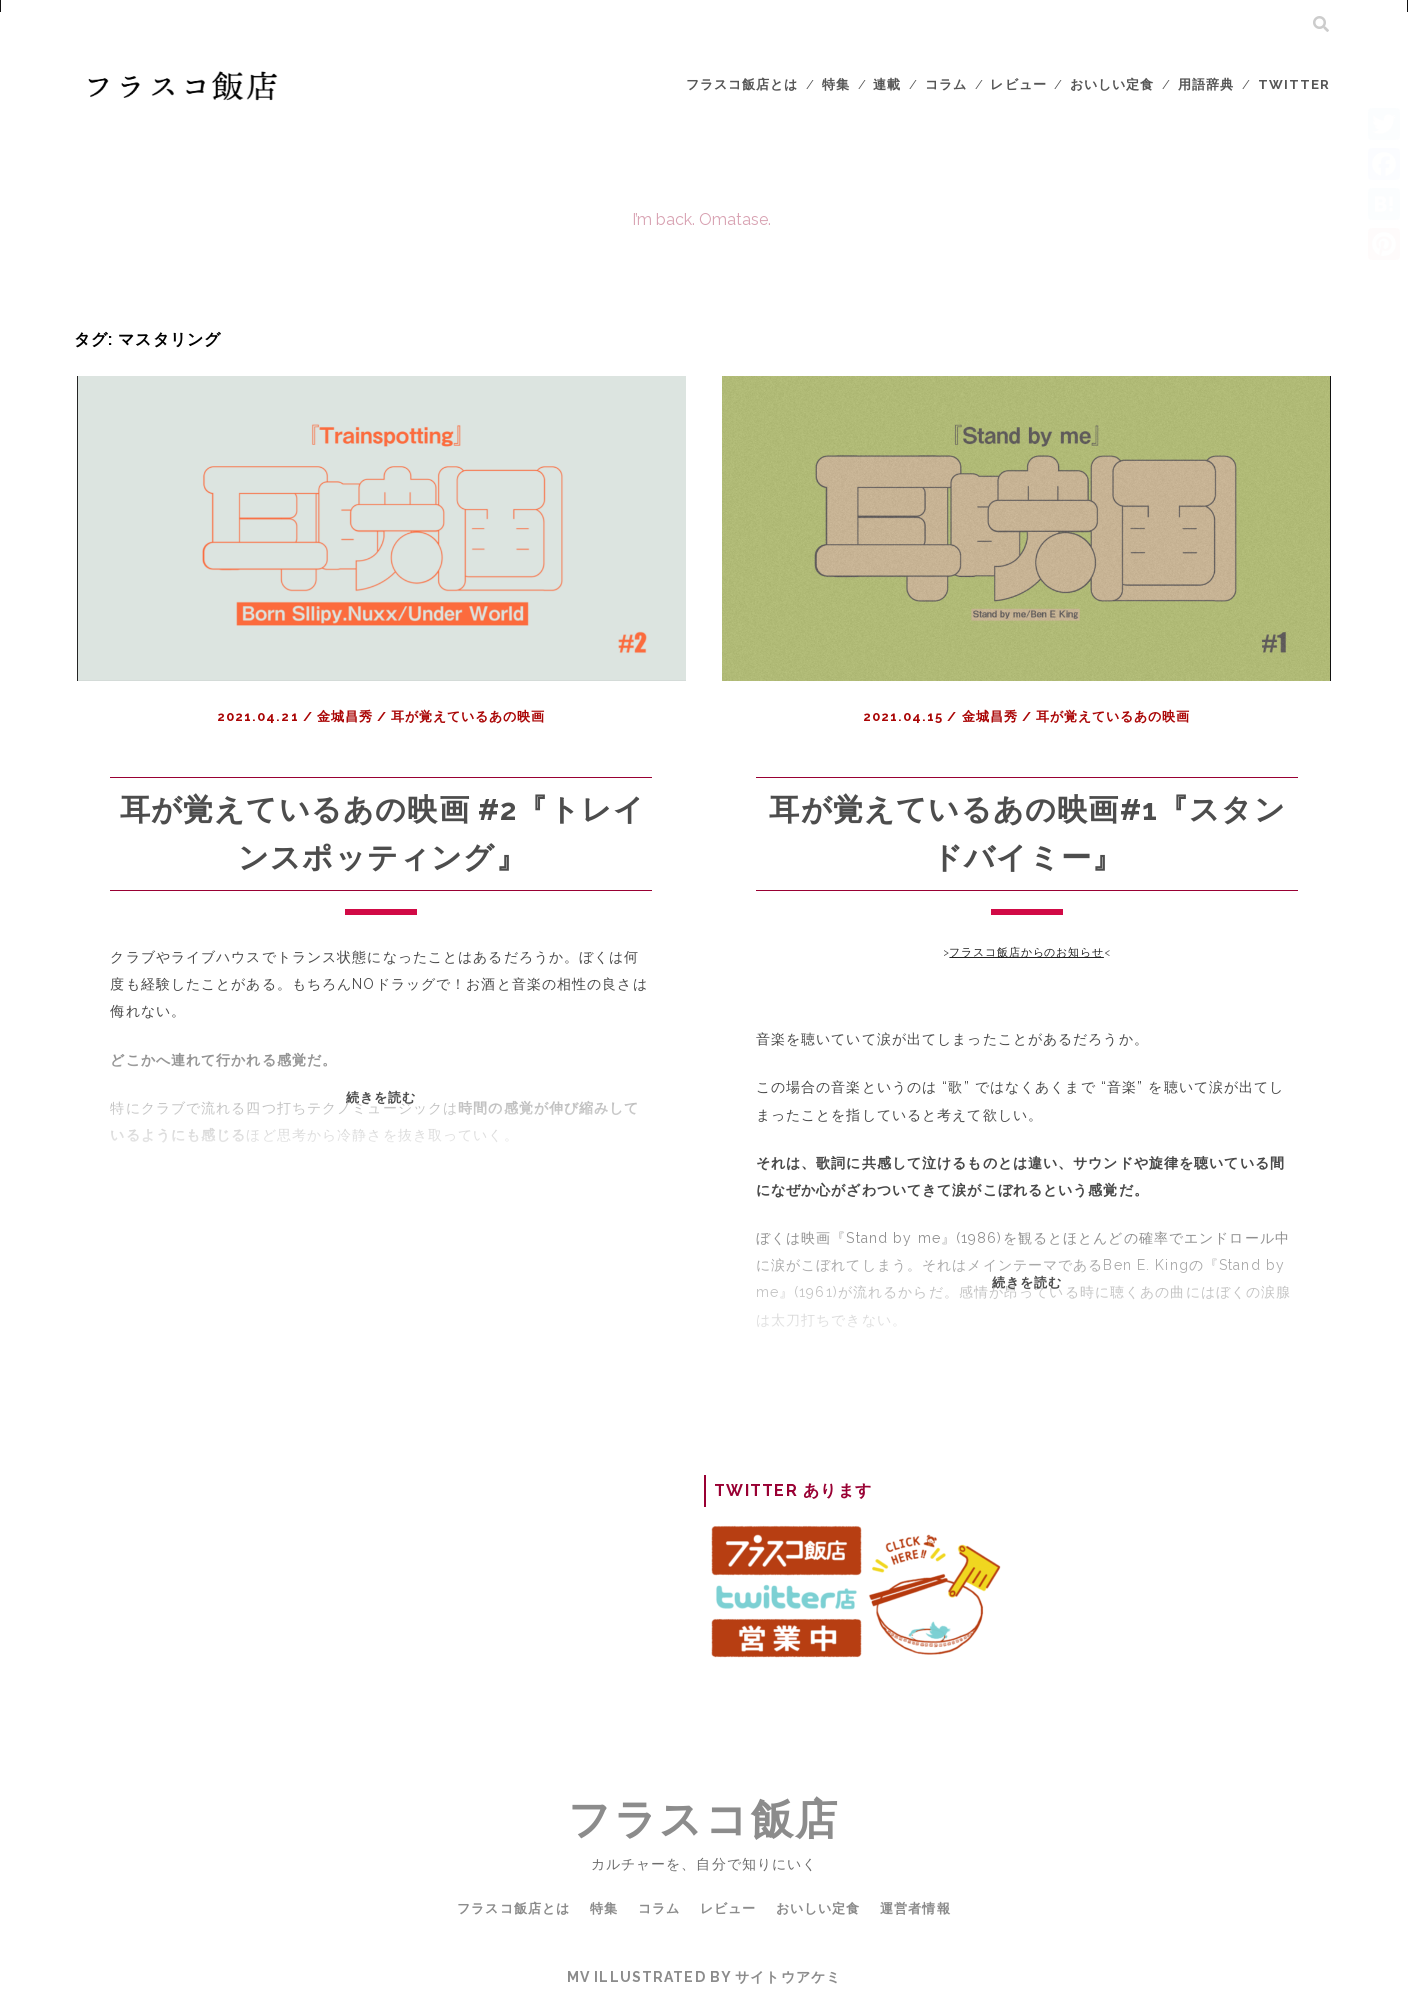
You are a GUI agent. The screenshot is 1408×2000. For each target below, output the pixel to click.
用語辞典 (1206, 84)
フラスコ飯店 (703, 1819)
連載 (887, 84)
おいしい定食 (1112, 84)
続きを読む (394, 1127)
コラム (946, 84)
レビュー (1018, 84)
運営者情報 (915, 1908)
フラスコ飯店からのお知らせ (1026, 952)
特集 (836, 84)
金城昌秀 (345, 716)
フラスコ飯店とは (742, 84)
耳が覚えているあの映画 (468, 716)
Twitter (1294, 84)
